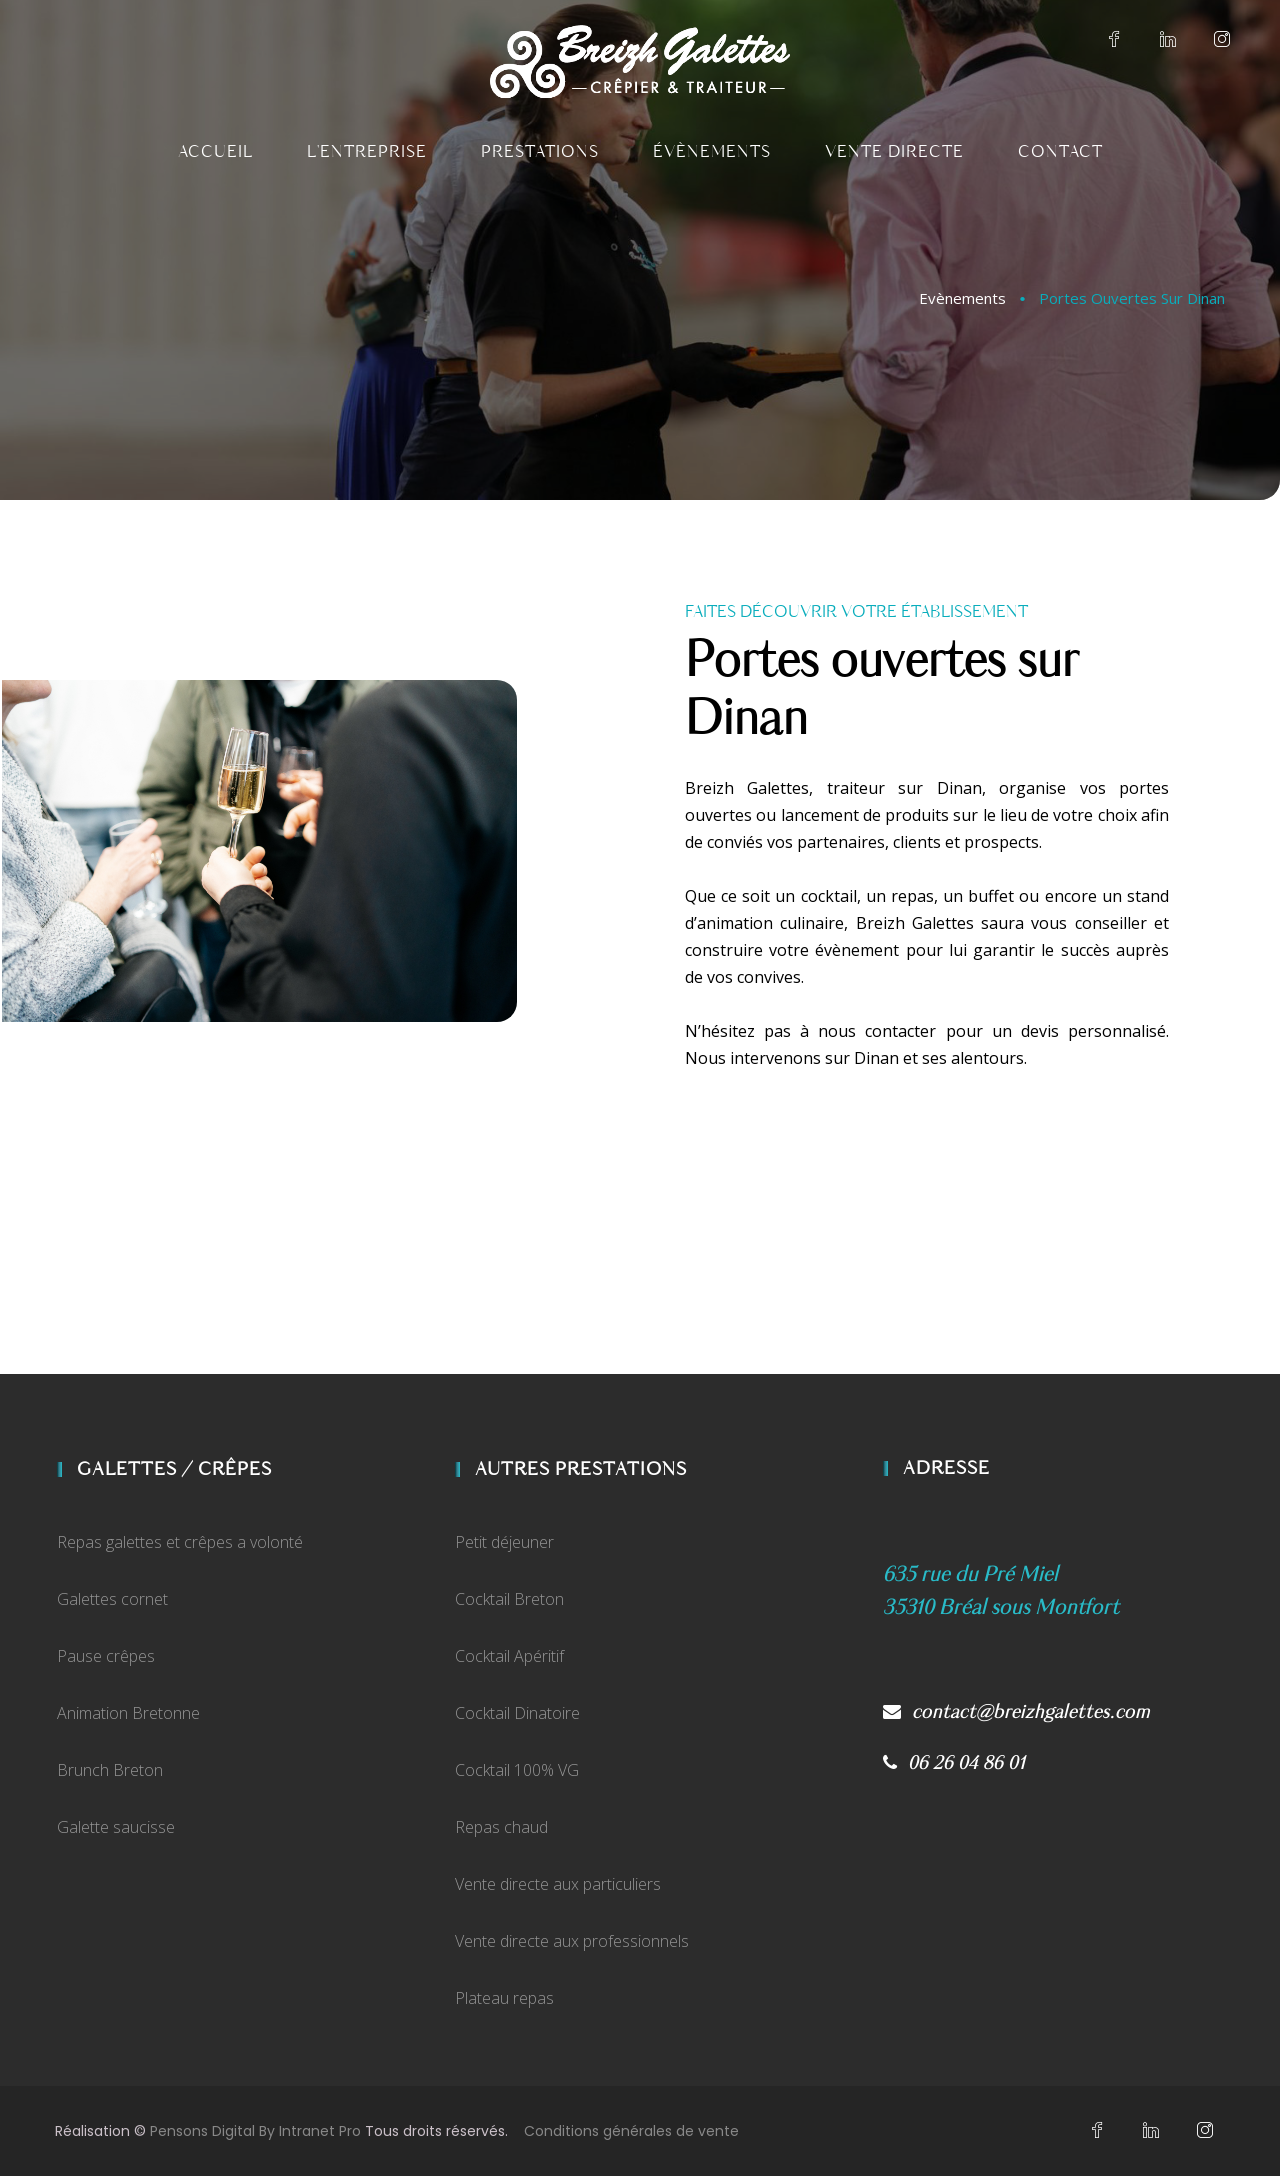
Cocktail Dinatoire (517, 1713)
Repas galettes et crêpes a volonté (180, 1542)
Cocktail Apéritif (509, 1656)
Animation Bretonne (128, 1713)
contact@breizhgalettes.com (1016, 1712)
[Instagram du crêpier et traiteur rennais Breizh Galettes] (1222, 40)
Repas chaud (501, 1827)
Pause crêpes (106, 1656)
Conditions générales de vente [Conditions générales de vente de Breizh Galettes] (631, 2131)
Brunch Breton (110, 1770)
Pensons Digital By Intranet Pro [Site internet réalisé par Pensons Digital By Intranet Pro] (255, 2131)
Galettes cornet (112, 1599)
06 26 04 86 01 (955, 1763)
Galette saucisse (116, 1827)
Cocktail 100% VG (517, 1770)
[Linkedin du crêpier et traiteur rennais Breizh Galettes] (1168, 40)
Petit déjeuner (504, 1542)
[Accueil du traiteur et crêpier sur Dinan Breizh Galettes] (640, 61)
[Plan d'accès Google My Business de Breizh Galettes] (1001, 1607)
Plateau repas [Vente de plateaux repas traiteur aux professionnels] (504, 1998)
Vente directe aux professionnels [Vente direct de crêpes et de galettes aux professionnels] (572, 1941)
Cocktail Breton (509, 1599)
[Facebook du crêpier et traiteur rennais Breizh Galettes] (1114, 40)
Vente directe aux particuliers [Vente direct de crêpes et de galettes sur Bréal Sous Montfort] (558, 1884)
